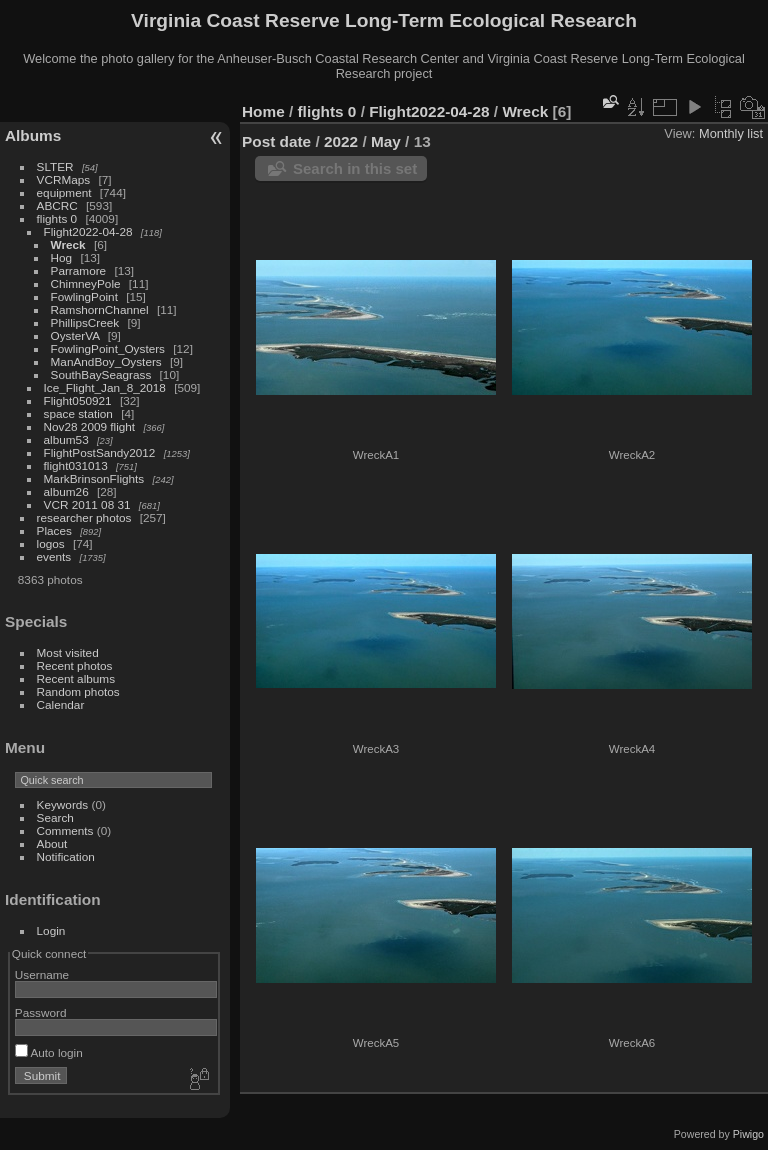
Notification (66, 856)
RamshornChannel (100, 309)
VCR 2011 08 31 (87, 504)
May (386, 141)
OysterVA (75, 335)
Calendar (61, 704)
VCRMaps (64, 179)
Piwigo (748, 1134)
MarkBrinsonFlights (94, 478)
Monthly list (731, 133)
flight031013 (76, 465)
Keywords (63, 804)
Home (263, 111)
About (52, 843)
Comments (65, 830)
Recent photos (75, 665)
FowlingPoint (84, 296)
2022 (341, 141)
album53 (66, 439)
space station (78, 413)
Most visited (68, 652)
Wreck (68, 244)
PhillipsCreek (85, 322)
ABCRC (57, 205)
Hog (62, 257)
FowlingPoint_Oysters (108, 348)
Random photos (78, 691)
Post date (276, 141)
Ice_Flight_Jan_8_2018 (105, 387)
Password (41, 1012)
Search (55, 817)
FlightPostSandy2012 (100, 452)
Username (42, 974)
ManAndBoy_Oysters (106, 361)
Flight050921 (78, 400)
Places (54, 530)
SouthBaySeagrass (101, 374)
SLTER (55, 166)
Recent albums (76, 678)
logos (51, 543)
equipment (64, 192)
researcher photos (84, 517)
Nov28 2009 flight (90, 426)
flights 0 (57, 218)
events (54, 556)
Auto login (49, 1052)
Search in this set (355, 168)
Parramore (79, 270)
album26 (66, 491)
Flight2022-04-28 (88, 231)
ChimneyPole (86, 283)
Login (51, 930)
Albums (33, 135)
